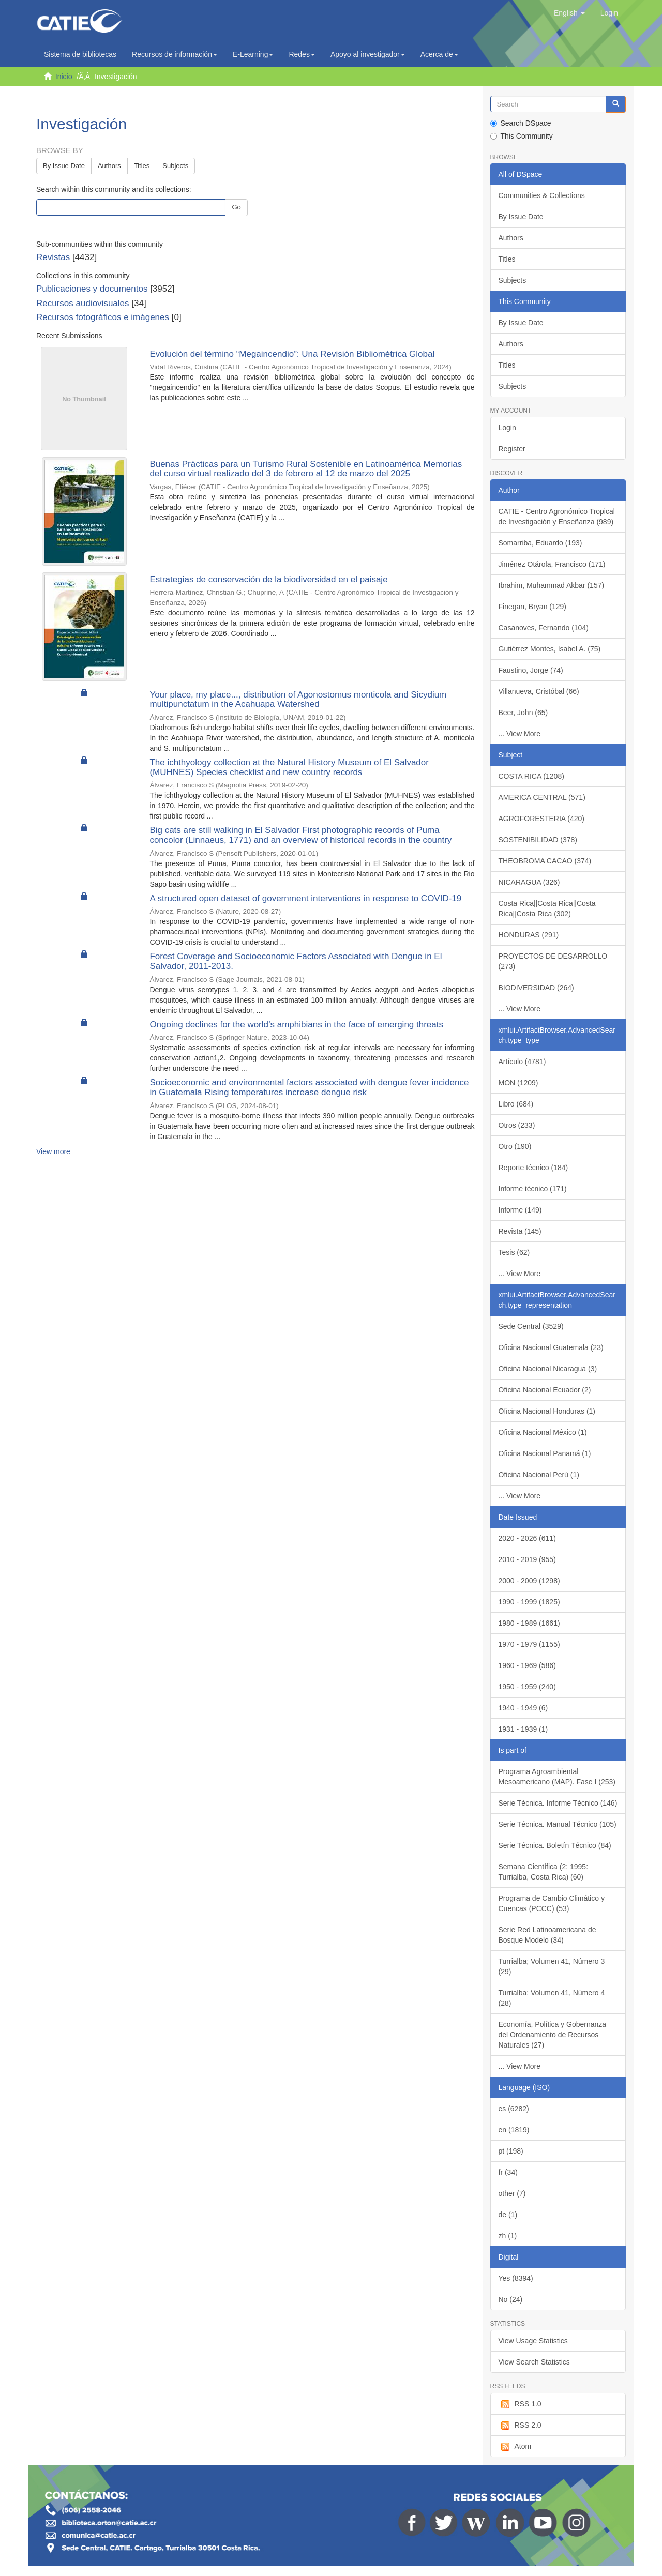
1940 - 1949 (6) (523, 1708)
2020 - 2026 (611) (527, 1538)
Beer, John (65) (523, 712)
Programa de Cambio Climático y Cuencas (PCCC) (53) (552, 1903)
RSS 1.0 (520, 2404)
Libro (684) (516, 1104)
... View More (519, 734)
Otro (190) (515, 1146)
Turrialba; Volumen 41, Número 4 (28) (552, 1998)
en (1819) (514, 2130)
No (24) (511, 2299)
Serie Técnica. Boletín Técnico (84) (555, 1845)
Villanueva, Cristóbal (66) (539, 691)
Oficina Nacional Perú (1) (539, 1475)
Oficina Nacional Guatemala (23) (551, 1347)
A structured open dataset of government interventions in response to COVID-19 (305, 898)
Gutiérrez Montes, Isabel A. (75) (550, 649)
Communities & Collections (542, 195)
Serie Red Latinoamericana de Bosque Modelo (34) (547, 1935)
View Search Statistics (534, 2362)
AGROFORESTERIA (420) (541, 818)
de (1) (508, 2214)
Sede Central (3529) (531, 1326)
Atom (515, 2446)
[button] (569, 13)
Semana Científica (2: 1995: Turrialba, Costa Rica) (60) (544, 1871)
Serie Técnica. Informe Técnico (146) (558, 1803)
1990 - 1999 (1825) (529, 1602)
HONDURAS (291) (529, 935)
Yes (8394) (516, 2278)
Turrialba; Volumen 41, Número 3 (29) (552, 1966)
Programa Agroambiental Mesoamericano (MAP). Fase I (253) (557, 1776)
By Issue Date (64, 166)
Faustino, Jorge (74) (531, 670)
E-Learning (253, 54)
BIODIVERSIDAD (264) (536, 987)
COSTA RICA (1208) (531, 776)
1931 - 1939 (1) (523, 1729)
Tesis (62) (514, 1252)
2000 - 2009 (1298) (529, 1581)
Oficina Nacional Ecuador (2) (545, 1390)
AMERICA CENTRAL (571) (542, 797)
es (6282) (514, 2108)
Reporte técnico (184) (533, 1167)
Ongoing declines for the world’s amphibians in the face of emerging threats (296, 1024)
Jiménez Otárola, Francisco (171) (552, 564)
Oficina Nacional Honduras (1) (547, 1411)
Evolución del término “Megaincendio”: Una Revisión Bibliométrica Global (291, 354)
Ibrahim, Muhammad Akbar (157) (552, 585)
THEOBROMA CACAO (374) (545, 861)
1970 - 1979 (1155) (529, 1644)
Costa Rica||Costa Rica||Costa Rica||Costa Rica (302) (547, 908)
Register (512, 449)
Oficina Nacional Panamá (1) (545, 1453)
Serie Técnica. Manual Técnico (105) (557, 1824)
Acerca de (439, 54)
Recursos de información (174, 54)
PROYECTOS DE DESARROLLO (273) (553, 961)
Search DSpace (520, 123)
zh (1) (508, 2236)
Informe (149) (520, 1210)
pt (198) (511, 2151)
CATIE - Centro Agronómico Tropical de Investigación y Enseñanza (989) (557, 516)
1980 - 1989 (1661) (529, 1623)
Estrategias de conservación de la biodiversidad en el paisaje (268, 579)
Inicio (63, 76)
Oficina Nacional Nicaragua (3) (548, 1369)
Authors (109, 166)
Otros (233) (517, 1125)
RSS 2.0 (520, 2425)
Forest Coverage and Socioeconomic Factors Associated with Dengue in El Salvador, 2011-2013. (295, 961)
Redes (301, 54)
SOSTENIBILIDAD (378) (538, 840)
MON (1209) (518, 1083)
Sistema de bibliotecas (80, 54)
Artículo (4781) (522, 1061)
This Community (521, 136)
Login (507, 427)
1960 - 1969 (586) (527, 1665)
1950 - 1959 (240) (527, 1687)
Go (236, 207)
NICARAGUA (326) (529, 882)
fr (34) (508, 2172)
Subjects (175, 166)
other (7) (512, 2193)
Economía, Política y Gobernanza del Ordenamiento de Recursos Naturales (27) (553, 2034)
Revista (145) (520, 1231)
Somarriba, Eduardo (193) (540, 543)
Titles (142, 166)
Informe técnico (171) (533, 1189)
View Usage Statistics (533, 2341)
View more (53, 1151)
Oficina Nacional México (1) (543, 1432)
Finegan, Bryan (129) (533, 606)
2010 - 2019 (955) (527, 1559)
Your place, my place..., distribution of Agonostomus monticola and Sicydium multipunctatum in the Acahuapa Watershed (297, 699)
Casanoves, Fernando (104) (544, 628)
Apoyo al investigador (367, 54)
